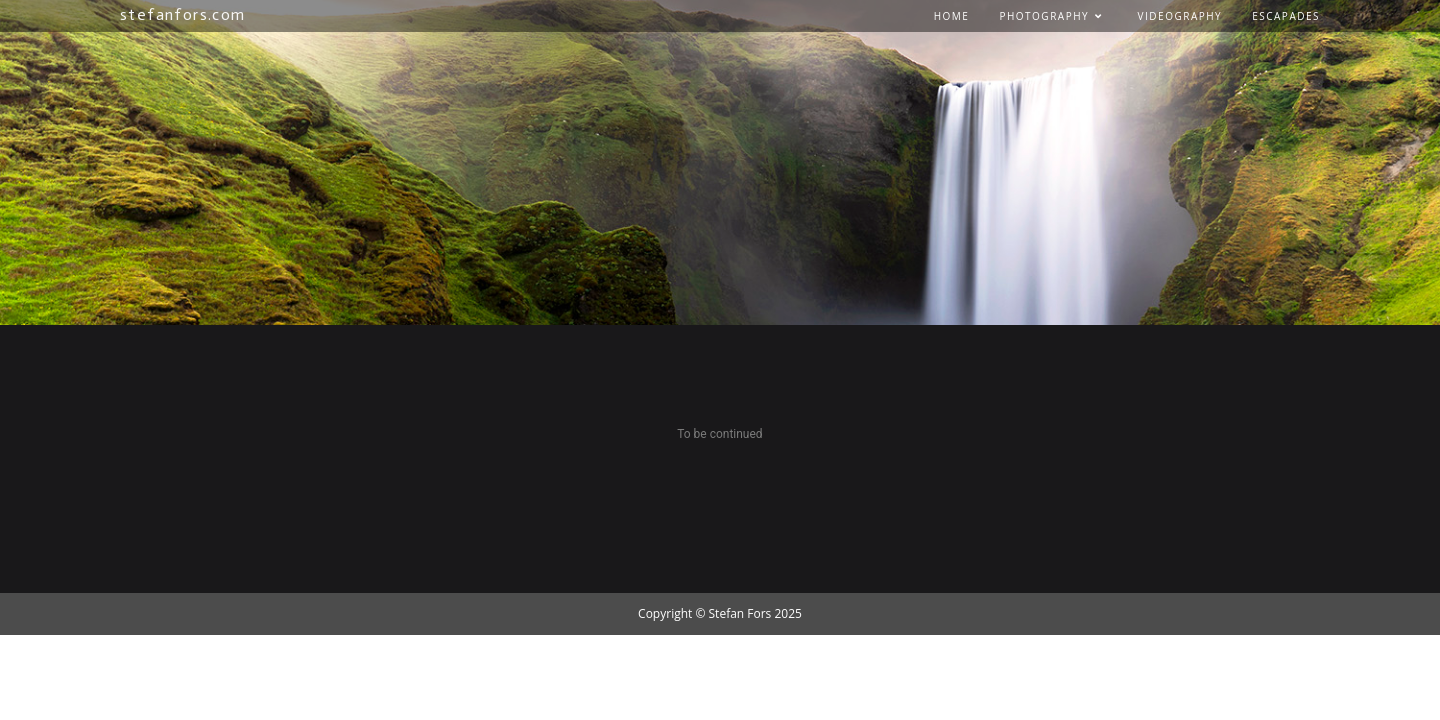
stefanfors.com (183, 14)
